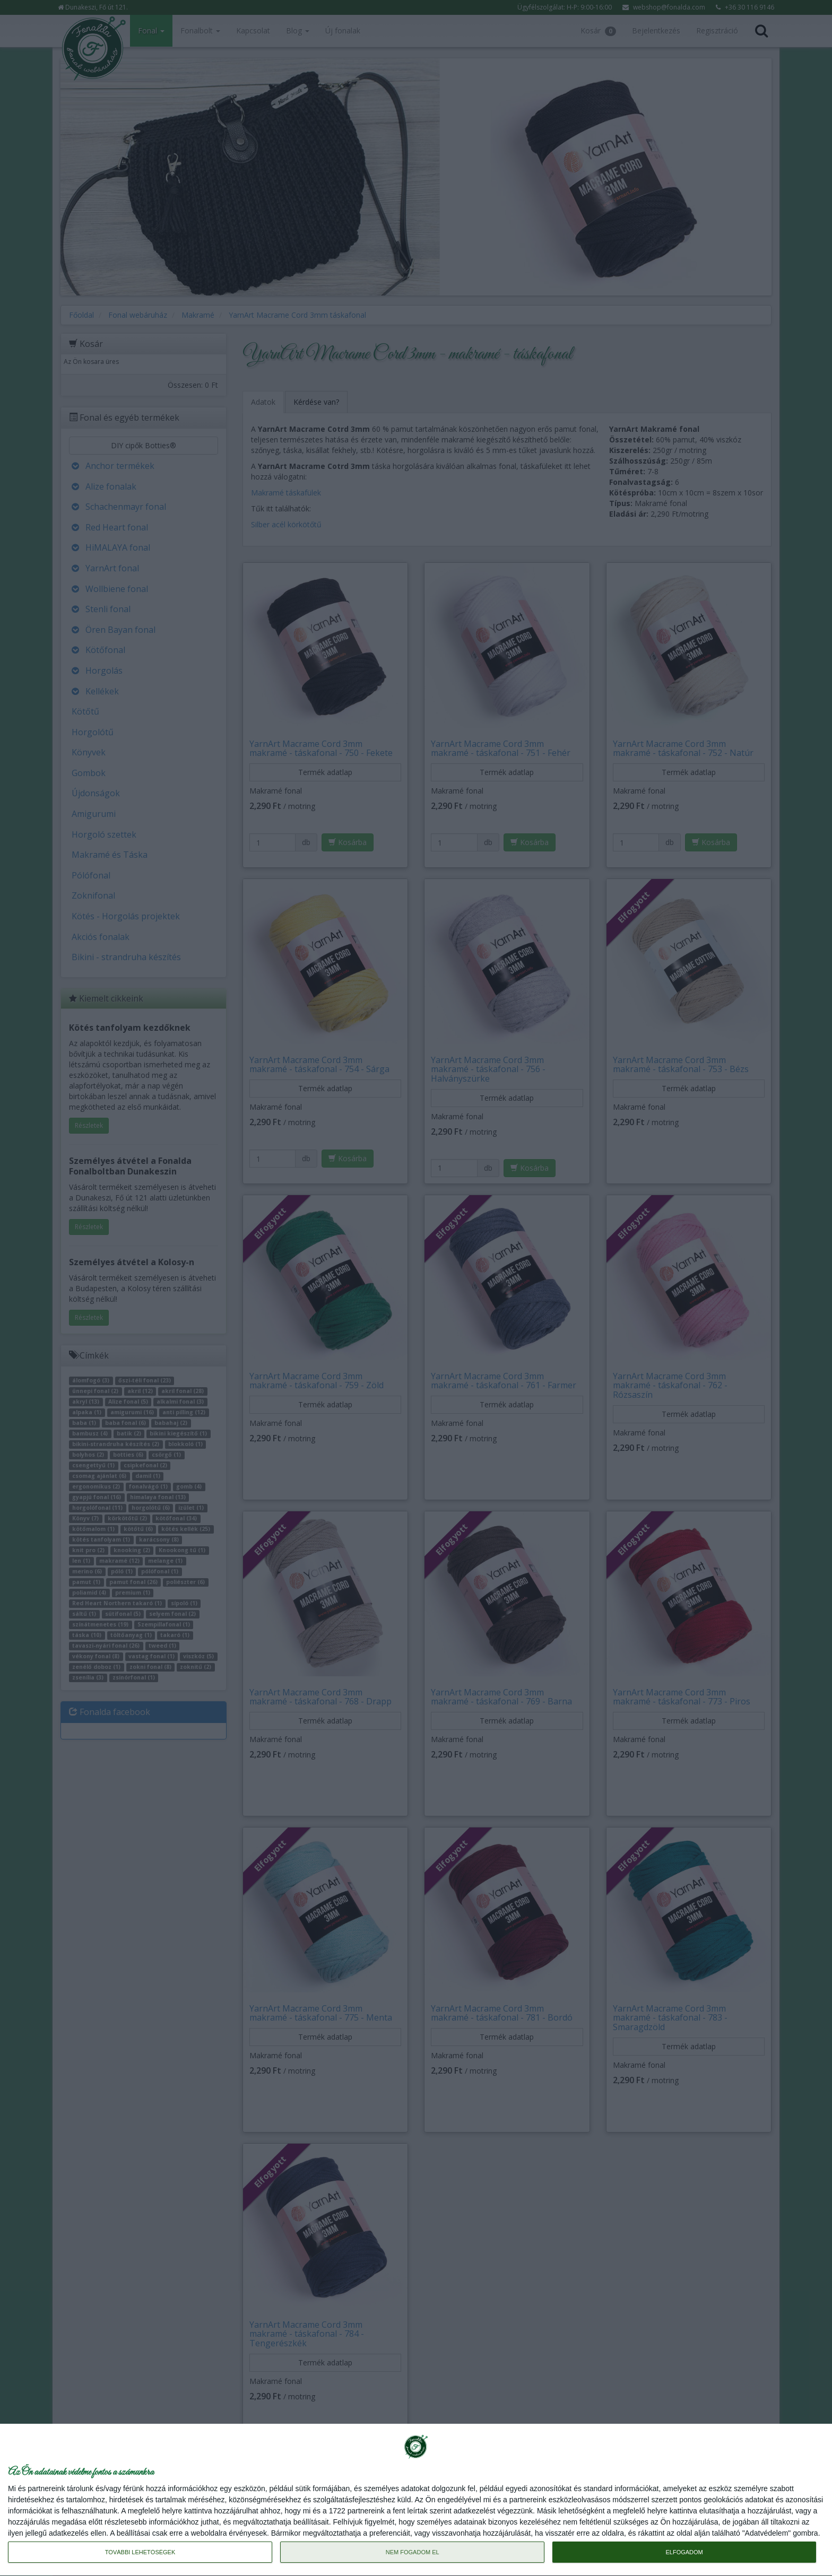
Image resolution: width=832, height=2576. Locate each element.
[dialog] (416, 2500)
